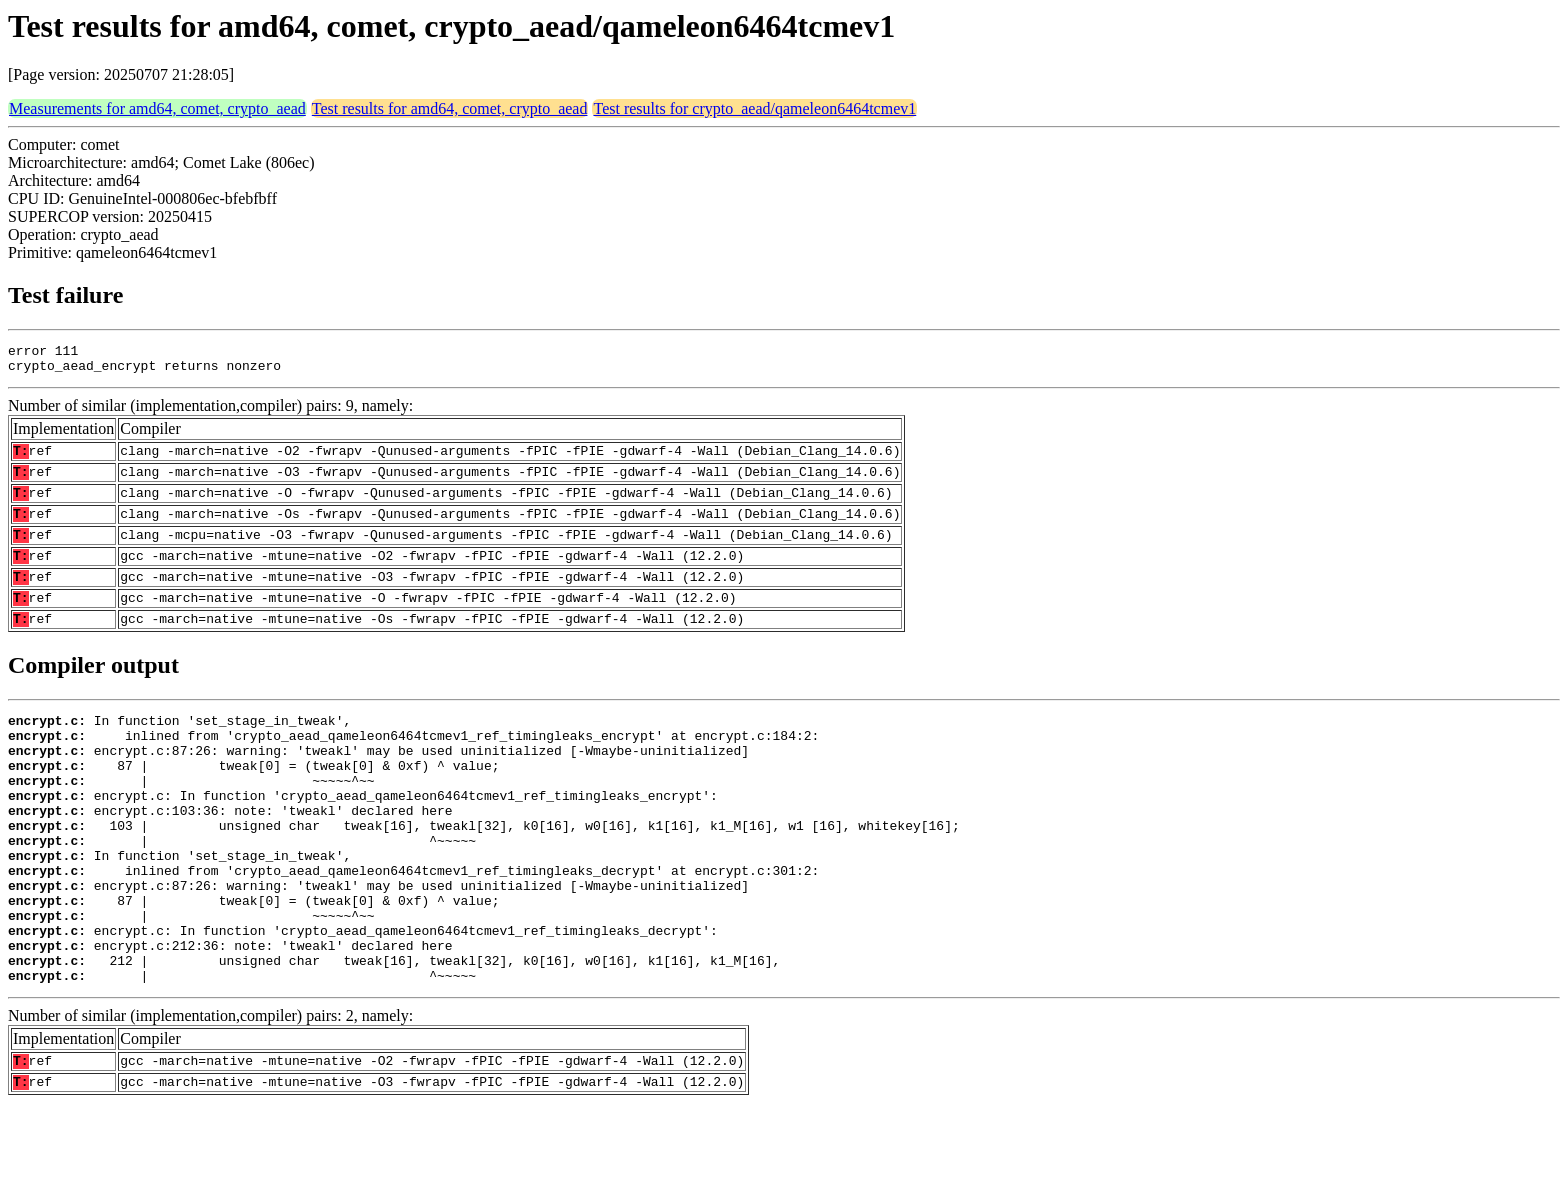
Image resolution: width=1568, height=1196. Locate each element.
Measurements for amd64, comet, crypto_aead (157, 108)
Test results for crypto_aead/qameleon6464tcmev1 (754, 108)
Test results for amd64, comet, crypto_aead (450, 108)
